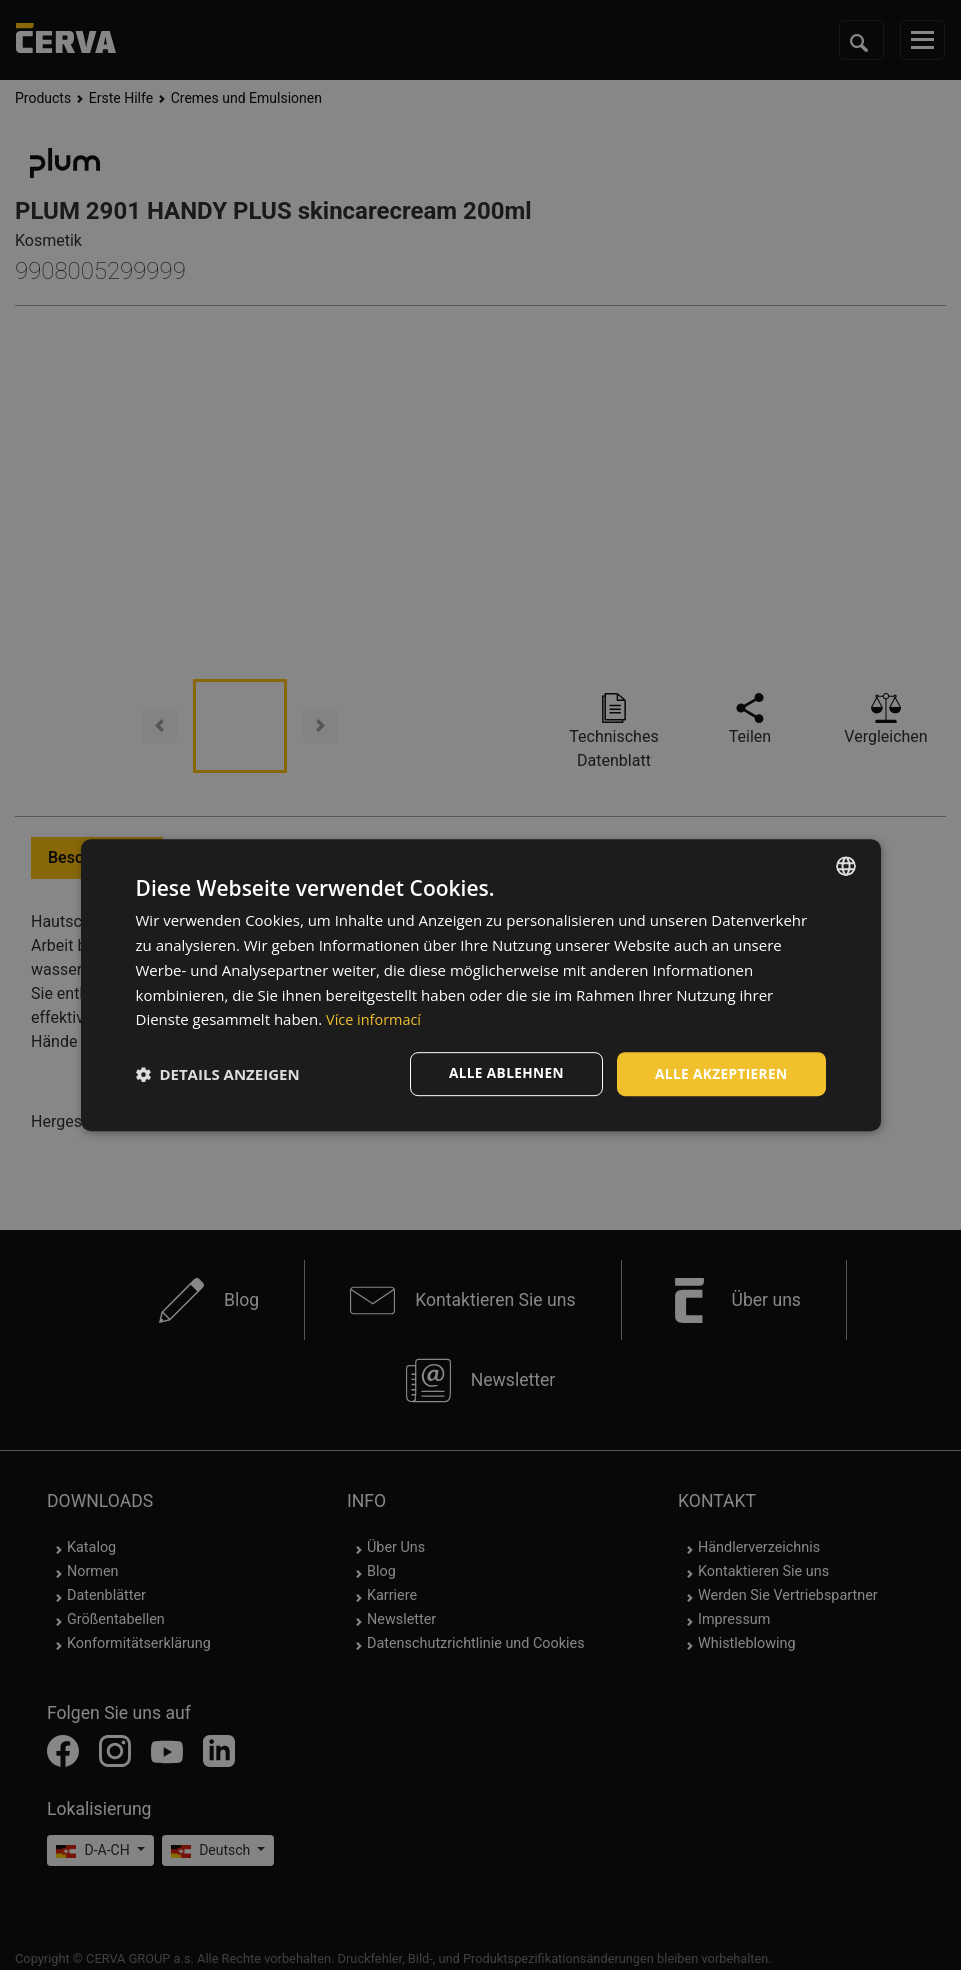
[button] (218, 1074)
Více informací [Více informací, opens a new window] (375, 1019)
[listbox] (846, 866)
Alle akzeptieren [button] (719, 1073)
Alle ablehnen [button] (501, 1073)
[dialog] (481, 985)
